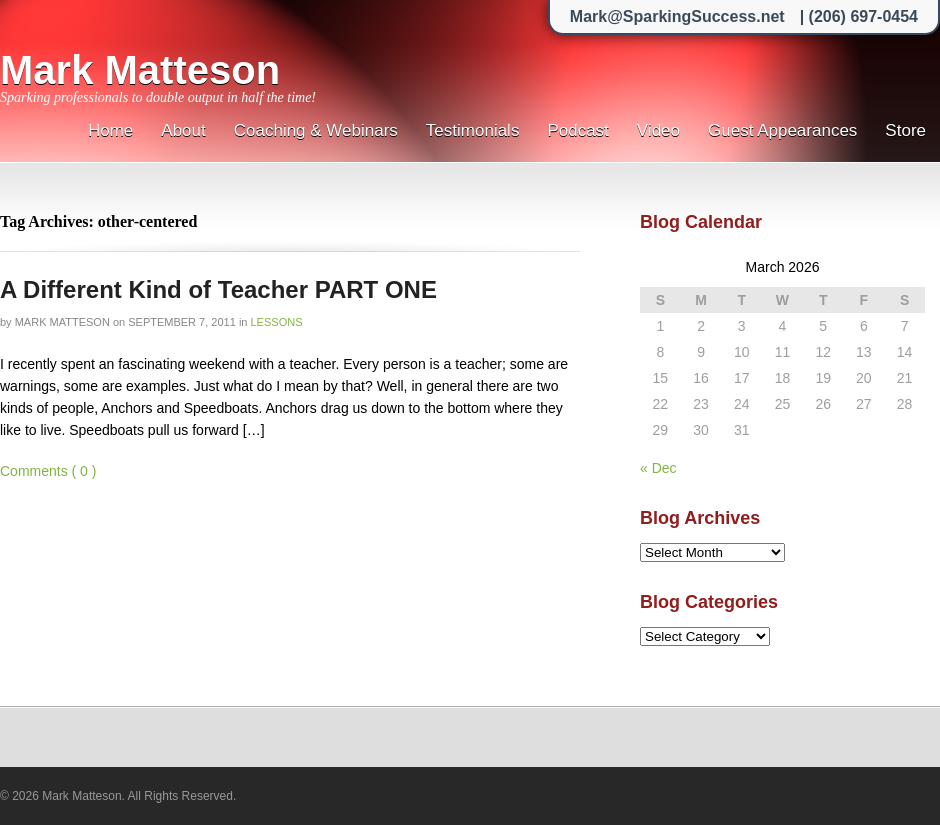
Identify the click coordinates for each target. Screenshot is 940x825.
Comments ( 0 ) (48, 471)
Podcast (577, 130)
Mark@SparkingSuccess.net (677, 16)
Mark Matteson (140, 70)
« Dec (658, 468)
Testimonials (473, 130)
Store (905, 130)
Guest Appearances (782, 130)
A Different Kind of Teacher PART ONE (218, 289)
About (183, 130)
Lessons (277, 322)
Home (110, 130)
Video (658, 130)
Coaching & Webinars (316, 130)
